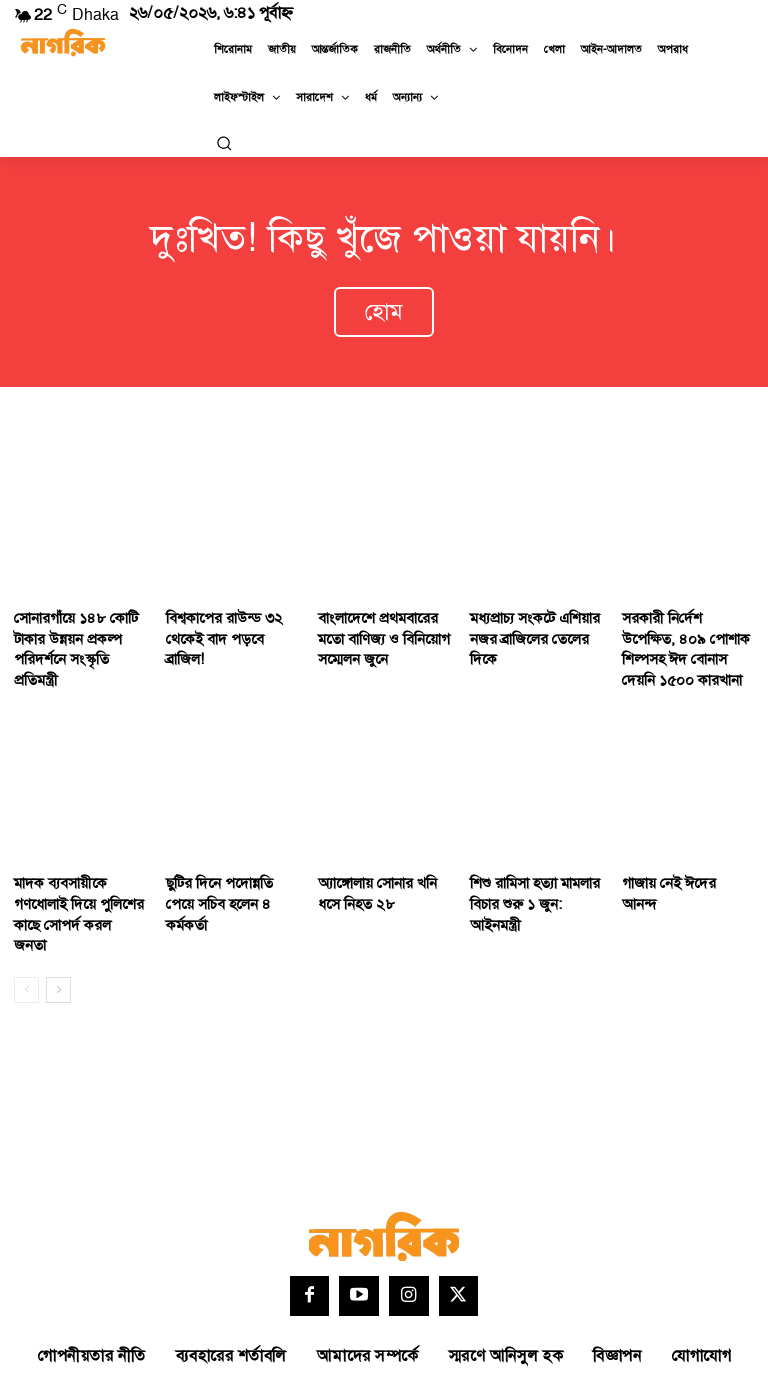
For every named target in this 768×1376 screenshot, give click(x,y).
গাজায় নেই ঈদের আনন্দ (681, 857)
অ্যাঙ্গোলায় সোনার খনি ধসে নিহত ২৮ (372, 866)
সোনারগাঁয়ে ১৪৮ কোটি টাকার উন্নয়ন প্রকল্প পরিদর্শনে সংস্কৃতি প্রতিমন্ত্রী (77, 620)
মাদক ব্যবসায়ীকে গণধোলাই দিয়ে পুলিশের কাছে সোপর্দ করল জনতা (73, 875)
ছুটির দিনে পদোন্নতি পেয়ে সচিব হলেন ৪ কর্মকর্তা (229, 866)
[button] (224, 143)
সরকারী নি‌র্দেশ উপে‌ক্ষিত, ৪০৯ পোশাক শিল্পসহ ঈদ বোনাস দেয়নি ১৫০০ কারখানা (684, 629)
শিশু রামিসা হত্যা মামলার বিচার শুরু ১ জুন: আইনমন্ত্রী (535, 866)
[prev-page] (26, 935)
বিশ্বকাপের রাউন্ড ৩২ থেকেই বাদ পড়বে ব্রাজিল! (228, 611)
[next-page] (58, 935)
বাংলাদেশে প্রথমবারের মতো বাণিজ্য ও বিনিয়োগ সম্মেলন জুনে (378, 620)
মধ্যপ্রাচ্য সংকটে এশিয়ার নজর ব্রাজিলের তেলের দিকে (529, 620)
